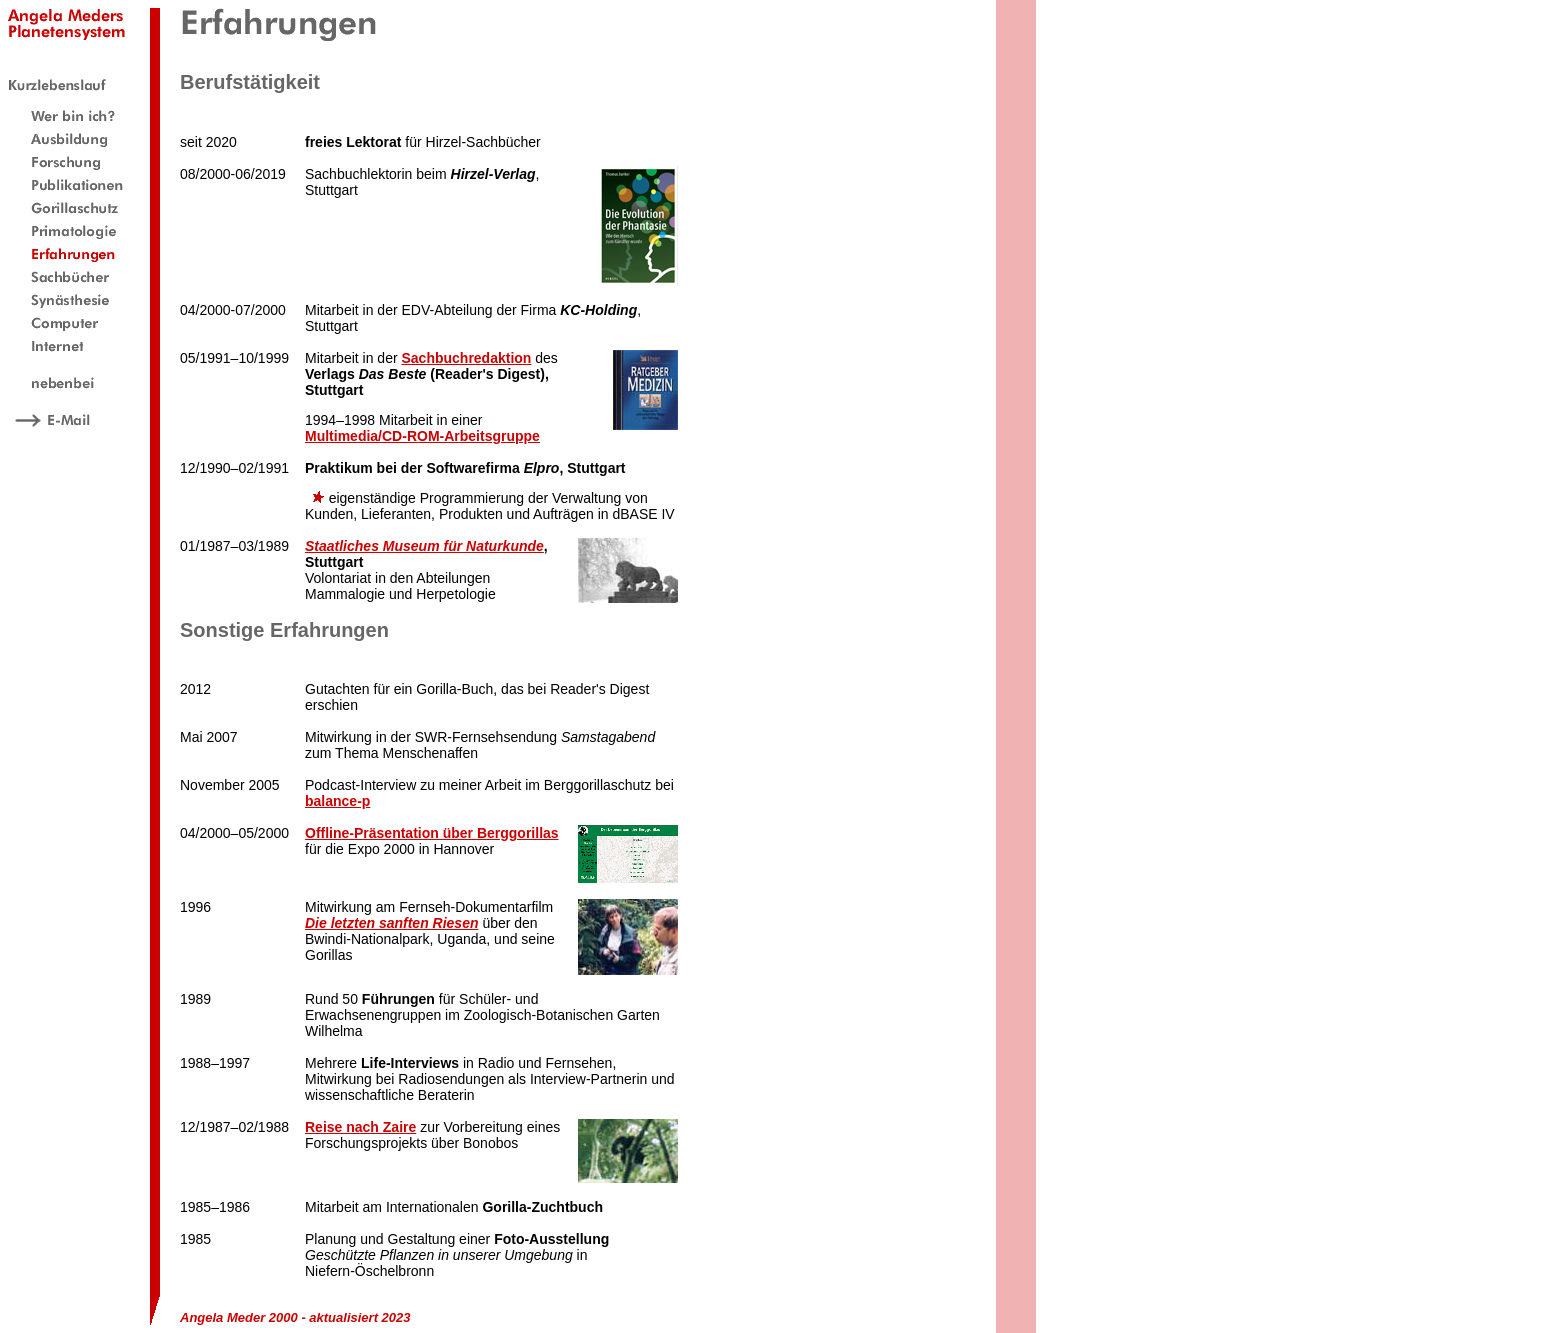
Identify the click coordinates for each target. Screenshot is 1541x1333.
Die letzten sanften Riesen (392, 923)
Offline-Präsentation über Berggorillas (432, 833)
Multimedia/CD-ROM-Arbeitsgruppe (422, 436)
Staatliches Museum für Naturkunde (424, 546)
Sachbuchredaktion (466, 358)
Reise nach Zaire (360, 1127)
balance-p (337, 801)
